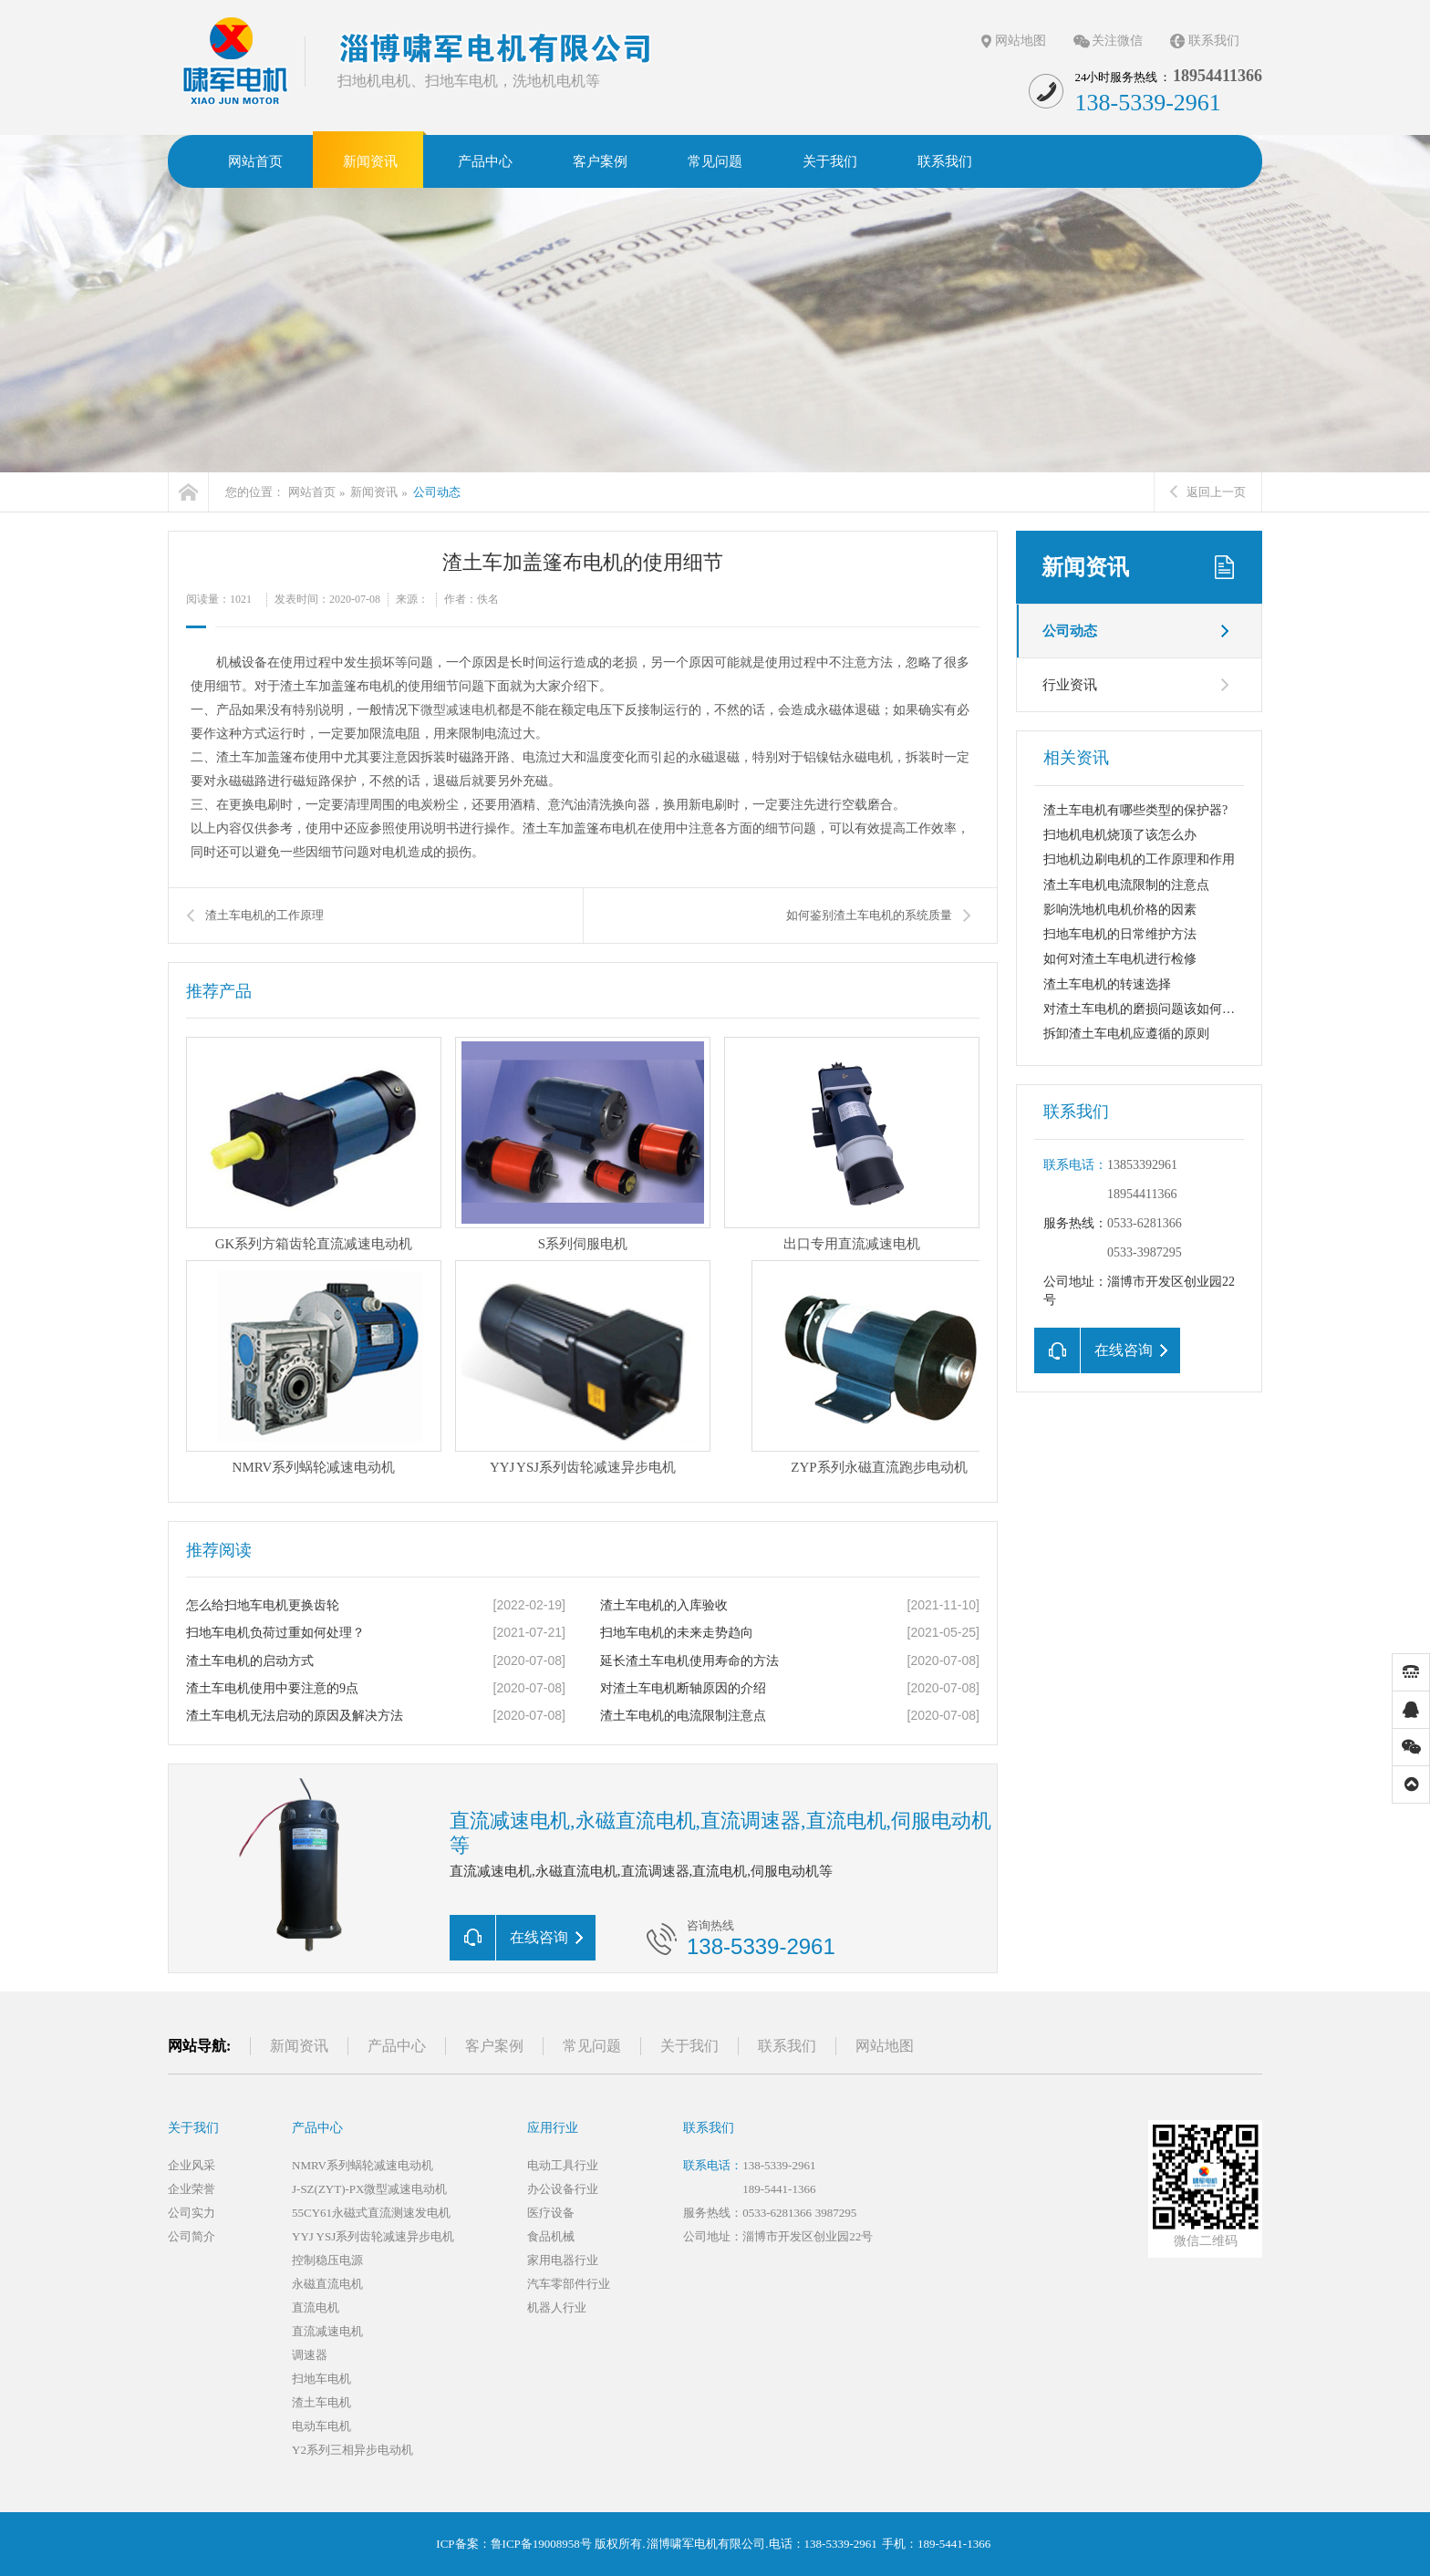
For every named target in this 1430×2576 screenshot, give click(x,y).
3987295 (836, 2212)
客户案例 (494, 2046)
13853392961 (1142, 1165)
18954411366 (1141, 1194)
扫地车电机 (321, 2378)
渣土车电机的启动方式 (250, 1661)
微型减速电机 (458, 710)
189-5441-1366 (778, 2189)
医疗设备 (551, 2212)
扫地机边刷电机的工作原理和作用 (1139, 859)
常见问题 (592, 2046)
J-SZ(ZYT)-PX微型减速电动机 (369, 2189)
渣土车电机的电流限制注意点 (683, 1716)
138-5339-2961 (778, 2165)
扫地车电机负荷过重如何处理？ (275, 1633)
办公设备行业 (562, 2189)
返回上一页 (1208, 492)
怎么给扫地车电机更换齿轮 (262, 1605)
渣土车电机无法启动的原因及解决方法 (294, 1716)
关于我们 (689, 2046)
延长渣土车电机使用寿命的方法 (689, 1661)
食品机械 (551, 2236)
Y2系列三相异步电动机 (352, 2450)
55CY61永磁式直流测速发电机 (371, 2212)
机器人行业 (556, 2307)
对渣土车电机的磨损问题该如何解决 (1145, 1009)
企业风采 (191, 2165)
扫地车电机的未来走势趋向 (676, 1633)
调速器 (309, 2355)
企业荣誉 (191, 2189)
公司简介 (191, 2236)
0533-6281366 (1144, 1223)
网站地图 (1020, 40)
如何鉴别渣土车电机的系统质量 (869, 915)
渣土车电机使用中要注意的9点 (272, 1688)
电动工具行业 (562, 2165)
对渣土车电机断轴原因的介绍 (683, 1688)
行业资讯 (1069, 685)
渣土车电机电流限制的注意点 (1126, 885)
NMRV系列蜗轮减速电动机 (362, 2165)
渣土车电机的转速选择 (1107, 984)
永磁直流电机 (327, 2284)
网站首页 (312, 492)
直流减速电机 (327, 2331)
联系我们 (1213, 40)
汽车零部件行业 (568, 2284)
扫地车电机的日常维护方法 (1120, 934)
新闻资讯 (374, 492)
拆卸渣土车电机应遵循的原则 (1126, 1033)
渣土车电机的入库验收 (664, 1605)
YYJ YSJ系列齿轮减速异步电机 (373, 2236)
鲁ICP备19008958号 (541, 2543)
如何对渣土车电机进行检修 (1120, 959)
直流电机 (315, 2307)
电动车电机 (321, 2426)
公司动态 (437, 492)
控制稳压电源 (327, 2260)
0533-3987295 (1144, 1252)
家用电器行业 (562, 2260)
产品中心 (397, 2046)
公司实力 (191, 2212)
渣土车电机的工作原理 (264, 915)
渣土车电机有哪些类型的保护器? (1135, 810)
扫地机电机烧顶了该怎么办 (1120, 835)
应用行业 (552, 2128)
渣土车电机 (321, 2402)
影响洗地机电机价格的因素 (1120, 909)
